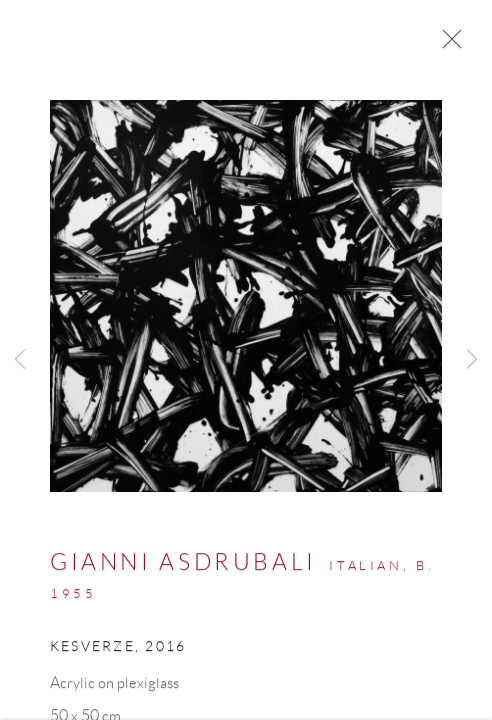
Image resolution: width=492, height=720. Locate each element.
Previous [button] (20, 360)
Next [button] (472, 360)
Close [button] (447, 45)
